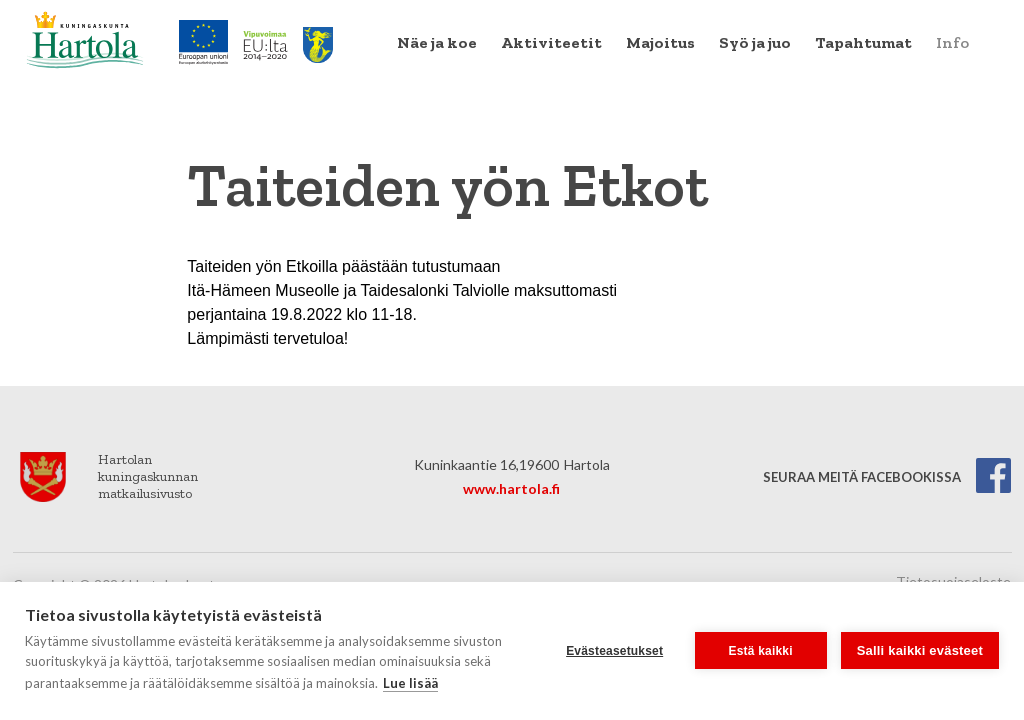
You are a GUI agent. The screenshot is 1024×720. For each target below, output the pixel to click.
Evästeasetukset (614, 651)
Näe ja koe (437, 42)
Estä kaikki (761, 651)
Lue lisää (410, 683)
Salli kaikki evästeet (920, 650)
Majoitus (660, 42)
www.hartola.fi (511, 488)
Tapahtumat (863, 42)
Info (952, 42)
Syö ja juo (755, 42)
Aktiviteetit (551, 42)
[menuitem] (437, 43)
